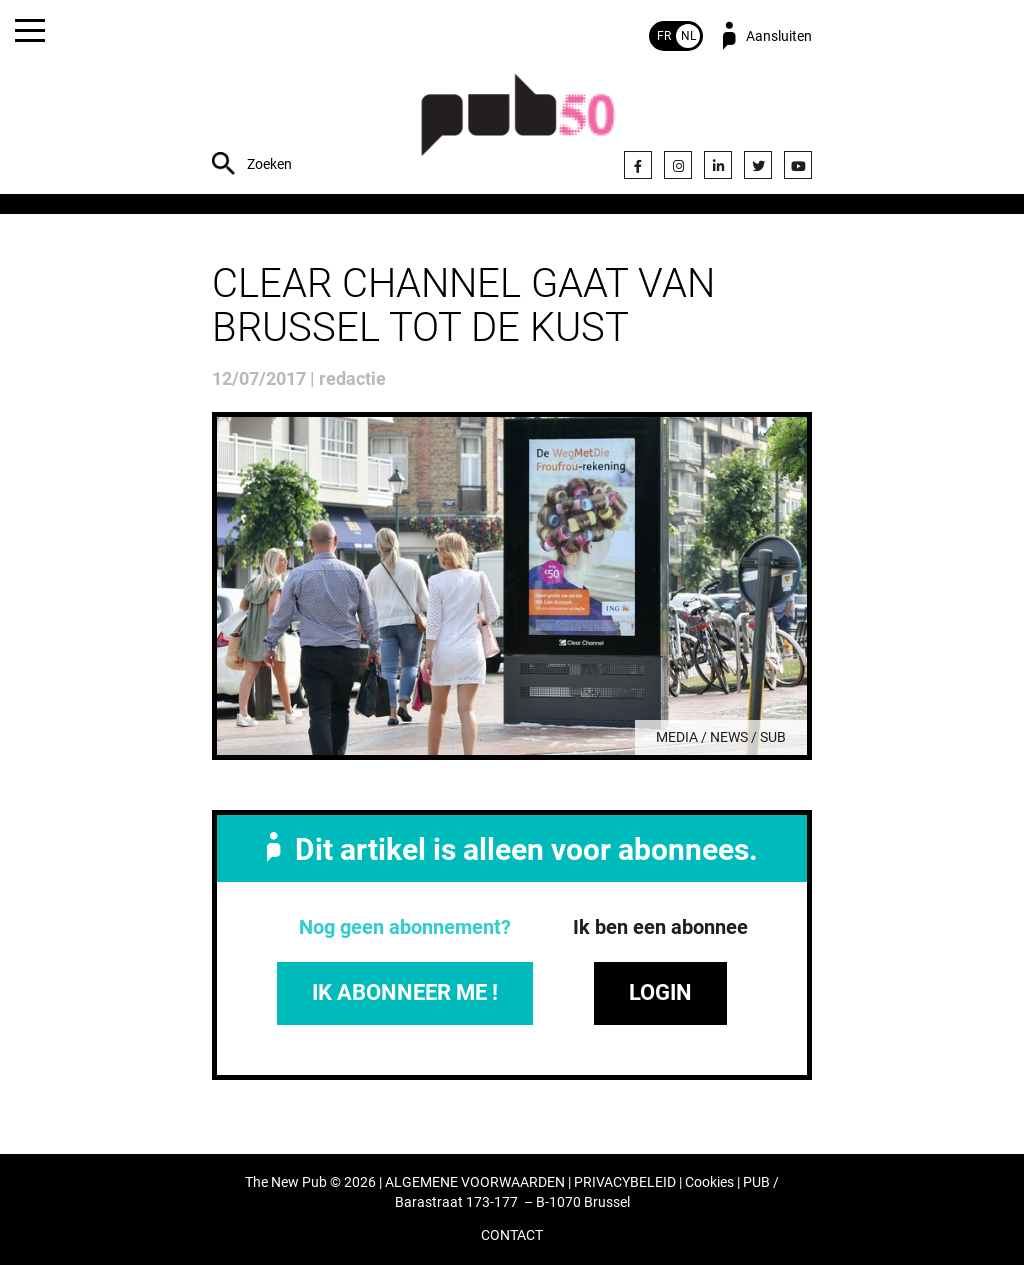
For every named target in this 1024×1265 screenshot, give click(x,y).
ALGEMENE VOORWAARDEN (475, 1182)
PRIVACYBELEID (625, 1182)
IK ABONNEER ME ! (405, 992)
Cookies (709, 1182)
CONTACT (512, 1235)
